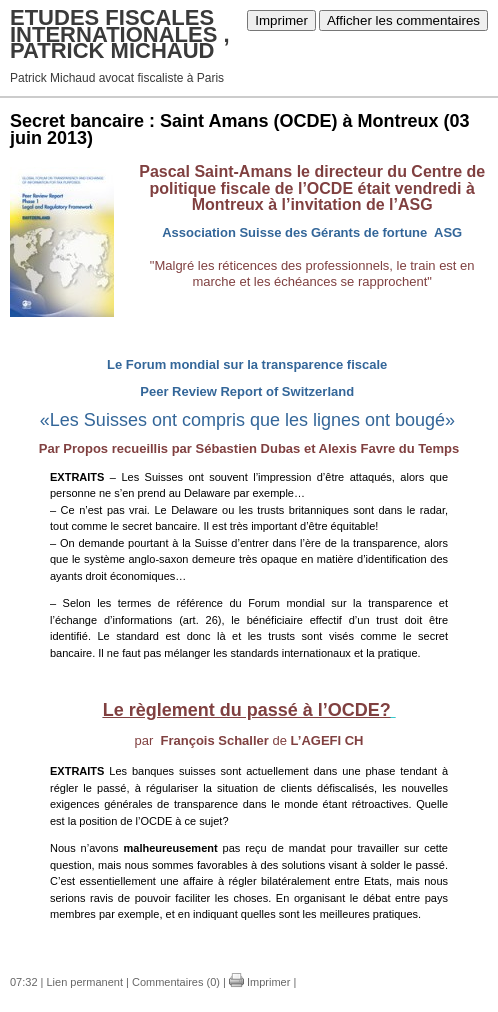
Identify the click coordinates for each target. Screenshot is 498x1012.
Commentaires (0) (176, 982)
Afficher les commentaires (403, 20)
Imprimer (281, 20)
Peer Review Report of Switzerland (247, 391)
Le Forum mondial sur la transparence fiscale (247, 364)
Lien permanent (85, 982)
